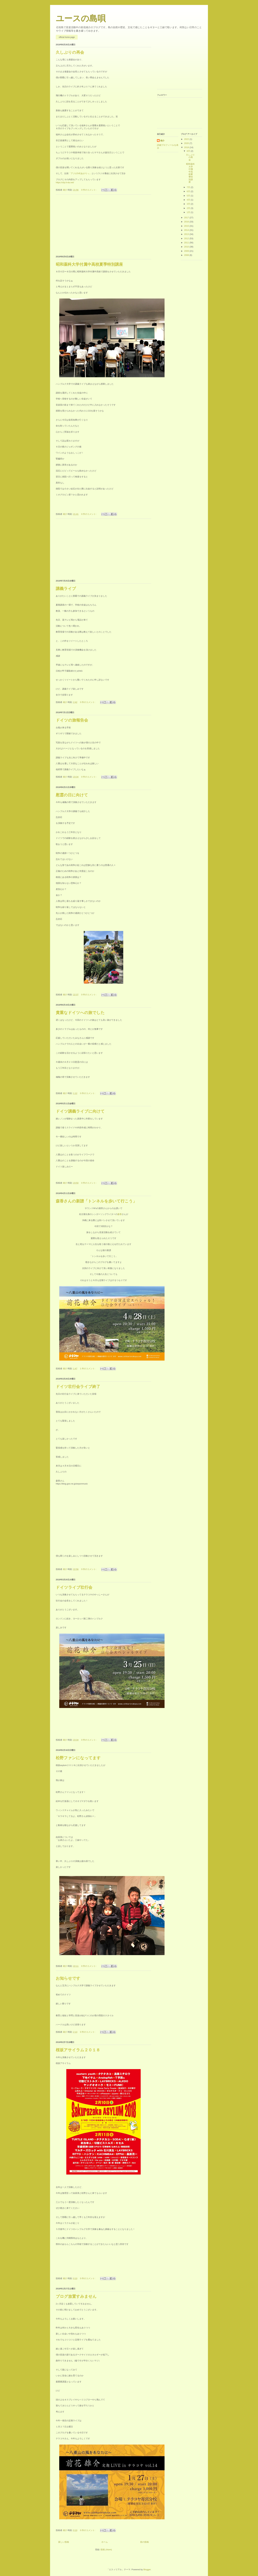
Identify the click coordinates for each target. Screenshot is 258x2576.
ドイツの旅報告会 (72, 720)
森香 (119, 1214)
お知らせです (68, 1978)
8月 (189, 151)
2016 (187, 221)
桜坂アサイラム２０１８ (78, 2050)
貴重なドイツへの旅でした (80, 1012)
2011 (187, 242)
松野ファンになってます (78, 1758)
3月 (189, 204)
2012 (187, 238)
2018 (187, 147)
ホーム (104, 2542)
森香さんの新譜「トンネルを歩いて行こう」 (96, 1201)
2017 (187, 217)
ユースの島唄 (81, 18)
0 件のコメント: (89, 190)
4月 (189, 200)
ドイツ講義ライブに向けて (80, 1111)
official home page (67, 37)
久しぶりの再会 (70, 52)
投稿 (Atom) (106, 2549)
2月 (189, 208)
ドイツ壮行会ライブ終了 (78, 1386)
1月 (189, 212)
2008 (187, 255)
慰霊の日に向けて (72, 795)
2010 (187, 246)
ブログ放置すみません (76, 2296)
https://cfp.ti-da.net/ (65, 182)
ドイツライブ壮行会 (74, 1587)
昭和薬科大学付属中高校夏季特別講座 (89, 264)
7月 (189, 187)
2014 (187, 230)
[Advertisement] (103, 224)
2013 (187, 234)
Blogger (147, 2569)
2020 (187, 143)
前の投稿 (144, 2542)
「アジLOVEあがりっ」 (80, 173)
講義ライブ (66, 588)
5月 (189, 195)
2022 (187, 139)
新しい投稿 (63, 2542)
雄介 (162, 140)
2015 (187, 226)
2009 (187, 251)
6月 (189, 191)
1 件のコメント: (88, 1368)
